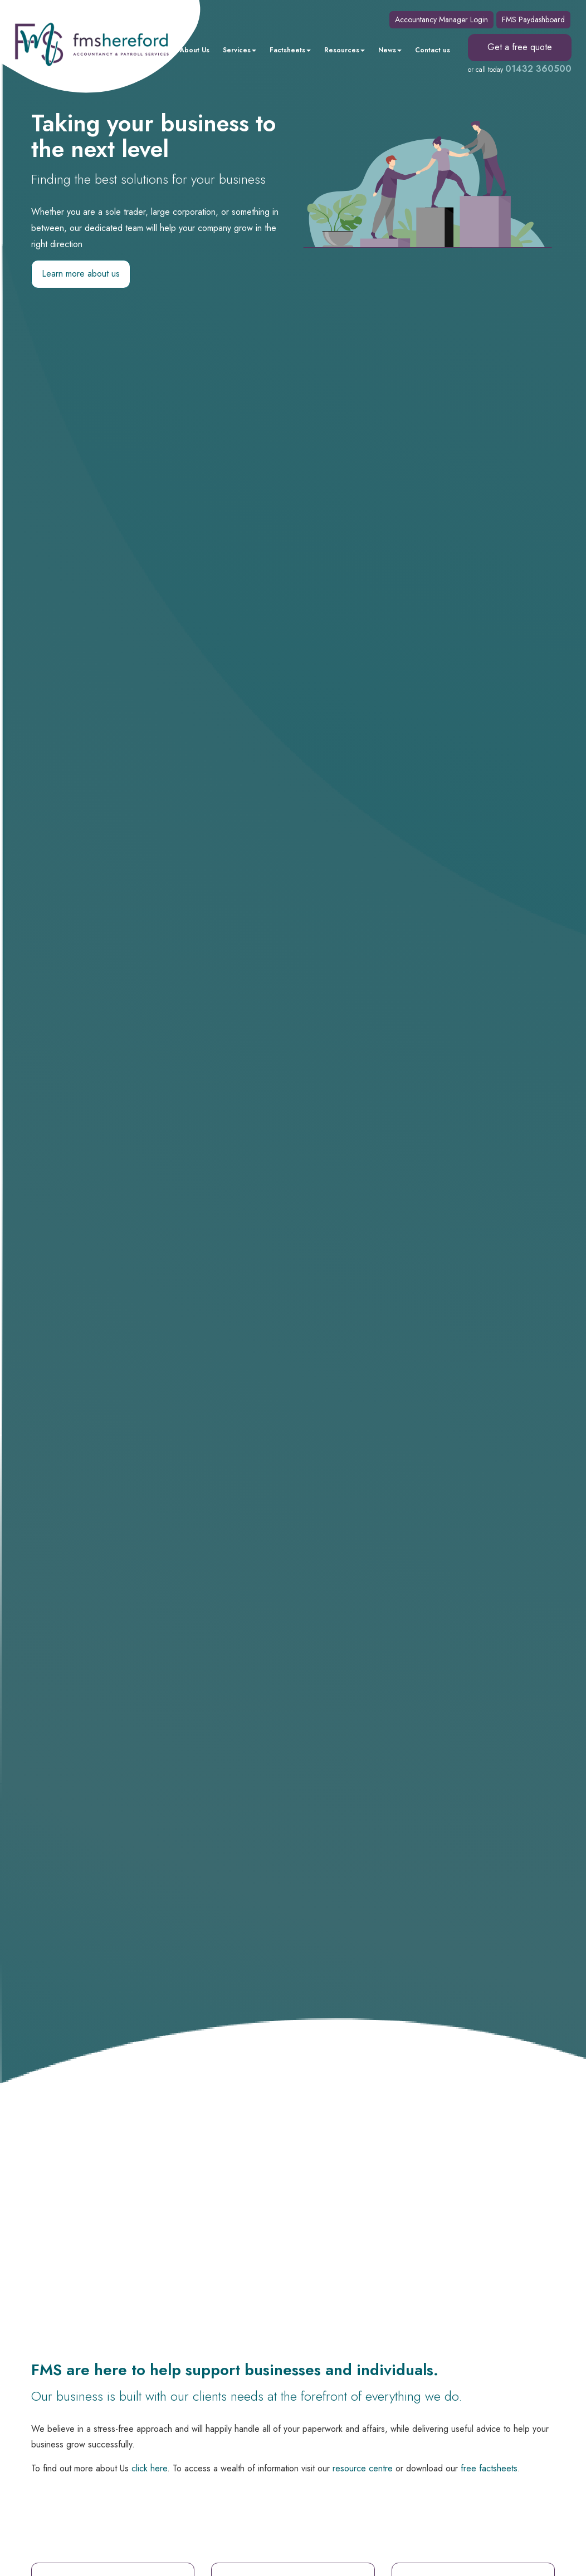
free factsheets (489, 2468)
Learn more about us (81, 273)
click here (149, 2468)
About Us (194, 50)
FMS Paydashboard (533, 19)
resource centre (363, 2468)
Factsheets (290, 50)
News (390, 50)
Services (239, 50)
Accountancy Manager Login (441, 19)
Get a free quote (519, 47)
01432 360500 (538, 68)
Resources (344, 50)
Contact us (432, 50)
